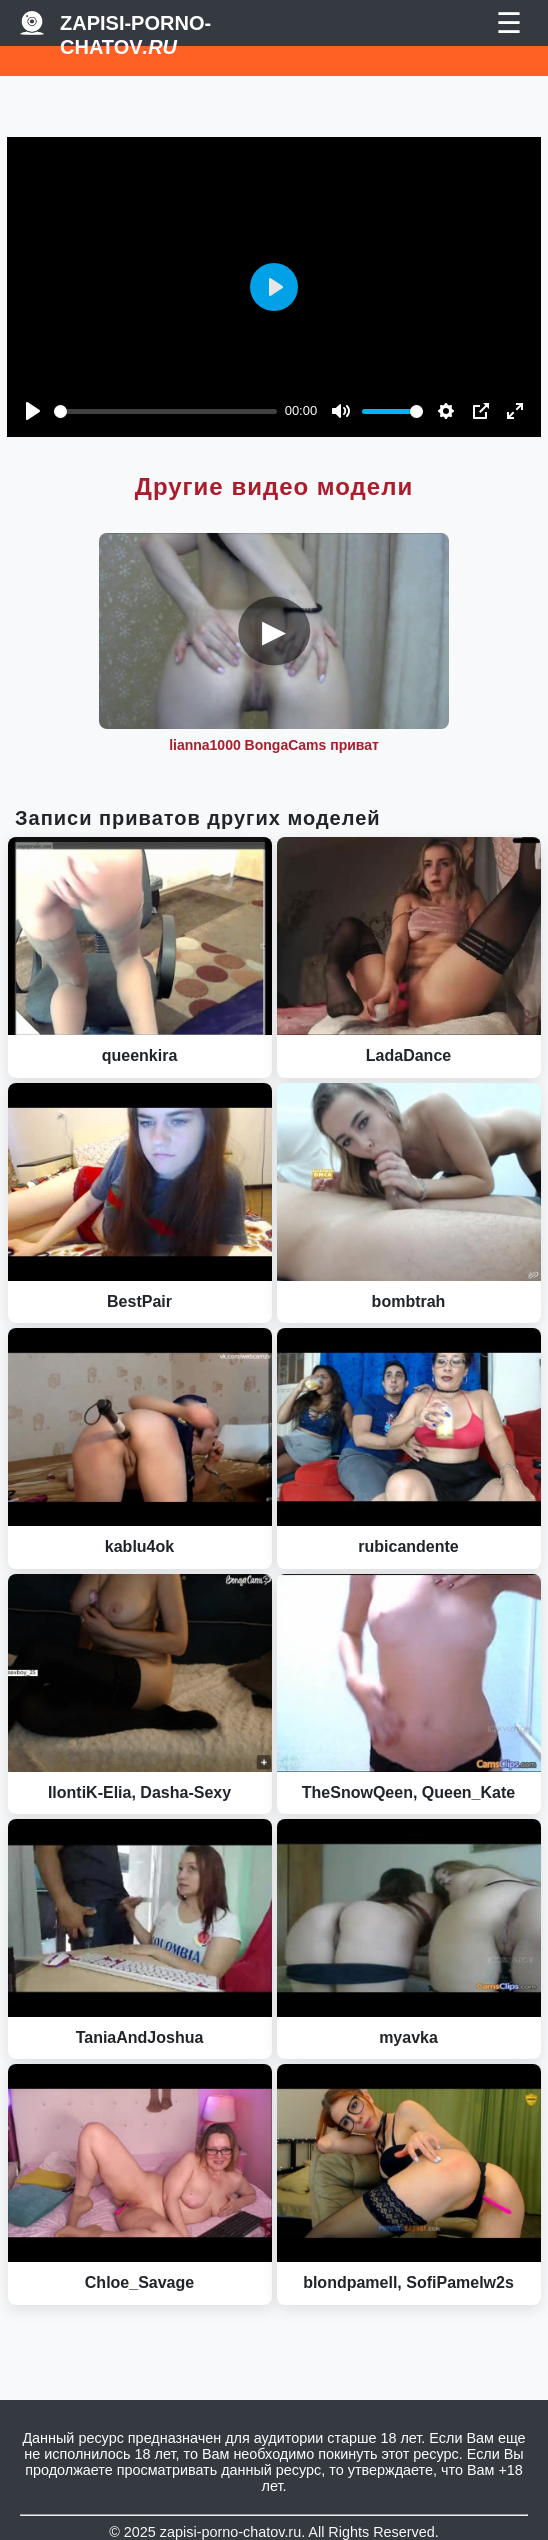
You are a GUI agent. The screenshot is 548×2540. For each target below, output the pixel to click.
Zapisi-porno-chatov (135, 23)
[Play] (33, 411)
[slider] (165, 411)
